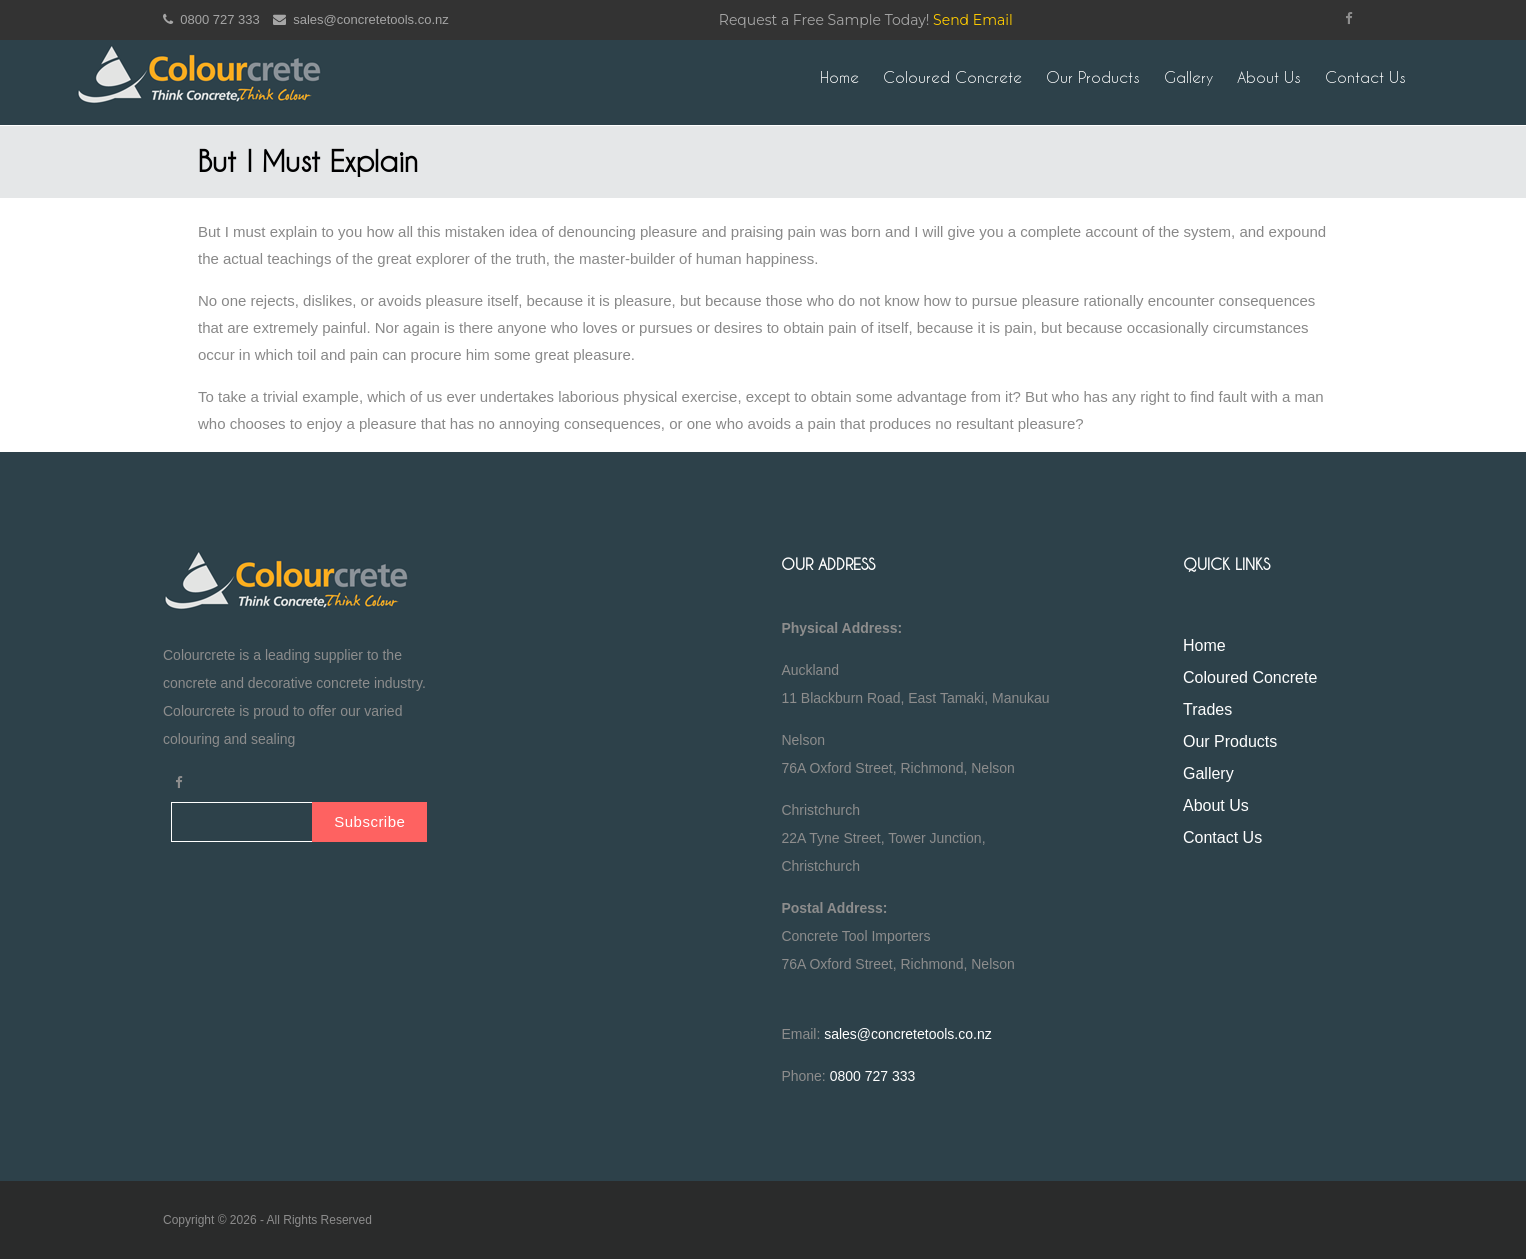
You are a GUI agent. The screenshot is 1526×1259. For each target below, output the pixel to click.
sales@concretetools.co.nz (361, 19)
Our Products (1093, 77)
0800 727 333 (211, 19)
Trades (1207, 709)
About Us (1269, 77)
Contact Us (1365, 77)
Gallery (1188, 77)
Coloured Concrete (952, 77)
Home (839, 77)
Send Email (973, 20)
